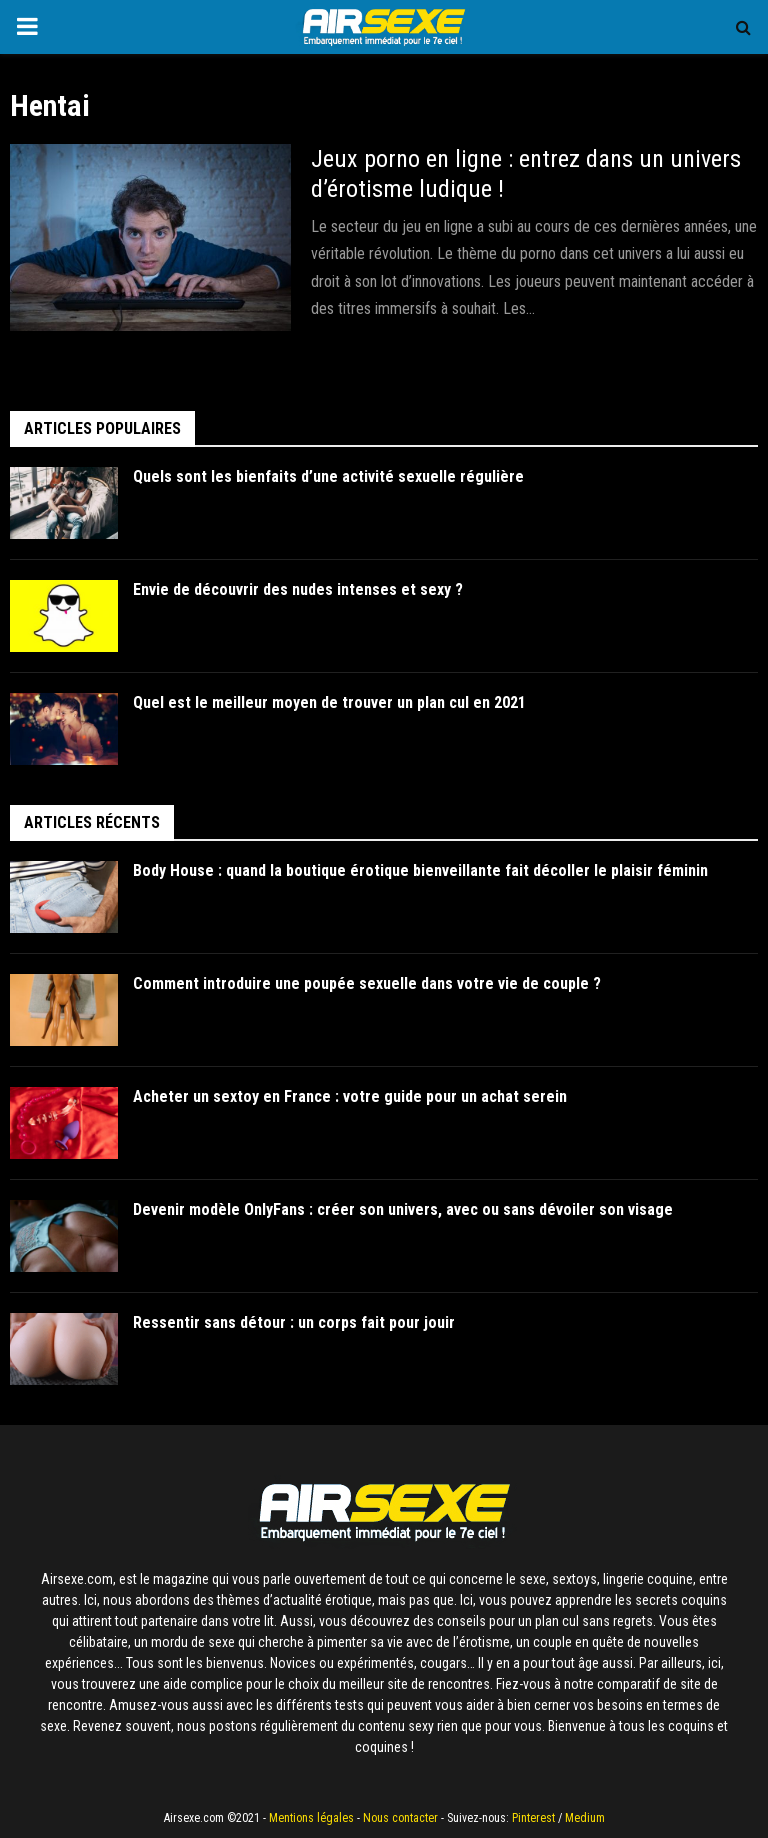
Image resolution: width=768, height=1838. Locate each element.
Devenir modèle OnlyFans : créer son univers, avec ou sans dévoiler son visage (403, 1209)
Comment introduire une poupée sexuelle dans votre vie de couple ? (367, 983)
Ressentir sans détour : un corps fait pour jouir (294, 1322)
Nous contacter (400, 1818)
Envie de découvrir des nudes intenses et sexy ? (298, 589)
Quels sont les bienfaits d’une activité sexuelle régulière (329, 476)
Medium (585, 1818)
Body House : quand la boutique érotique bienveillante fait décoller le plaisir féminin (420, 870)
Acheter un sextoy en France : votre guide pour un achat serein (350, 1096)
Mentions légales (311, 1818)
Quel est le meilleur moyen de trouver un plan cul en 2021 (330, 702)
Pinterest (533, 1818)
